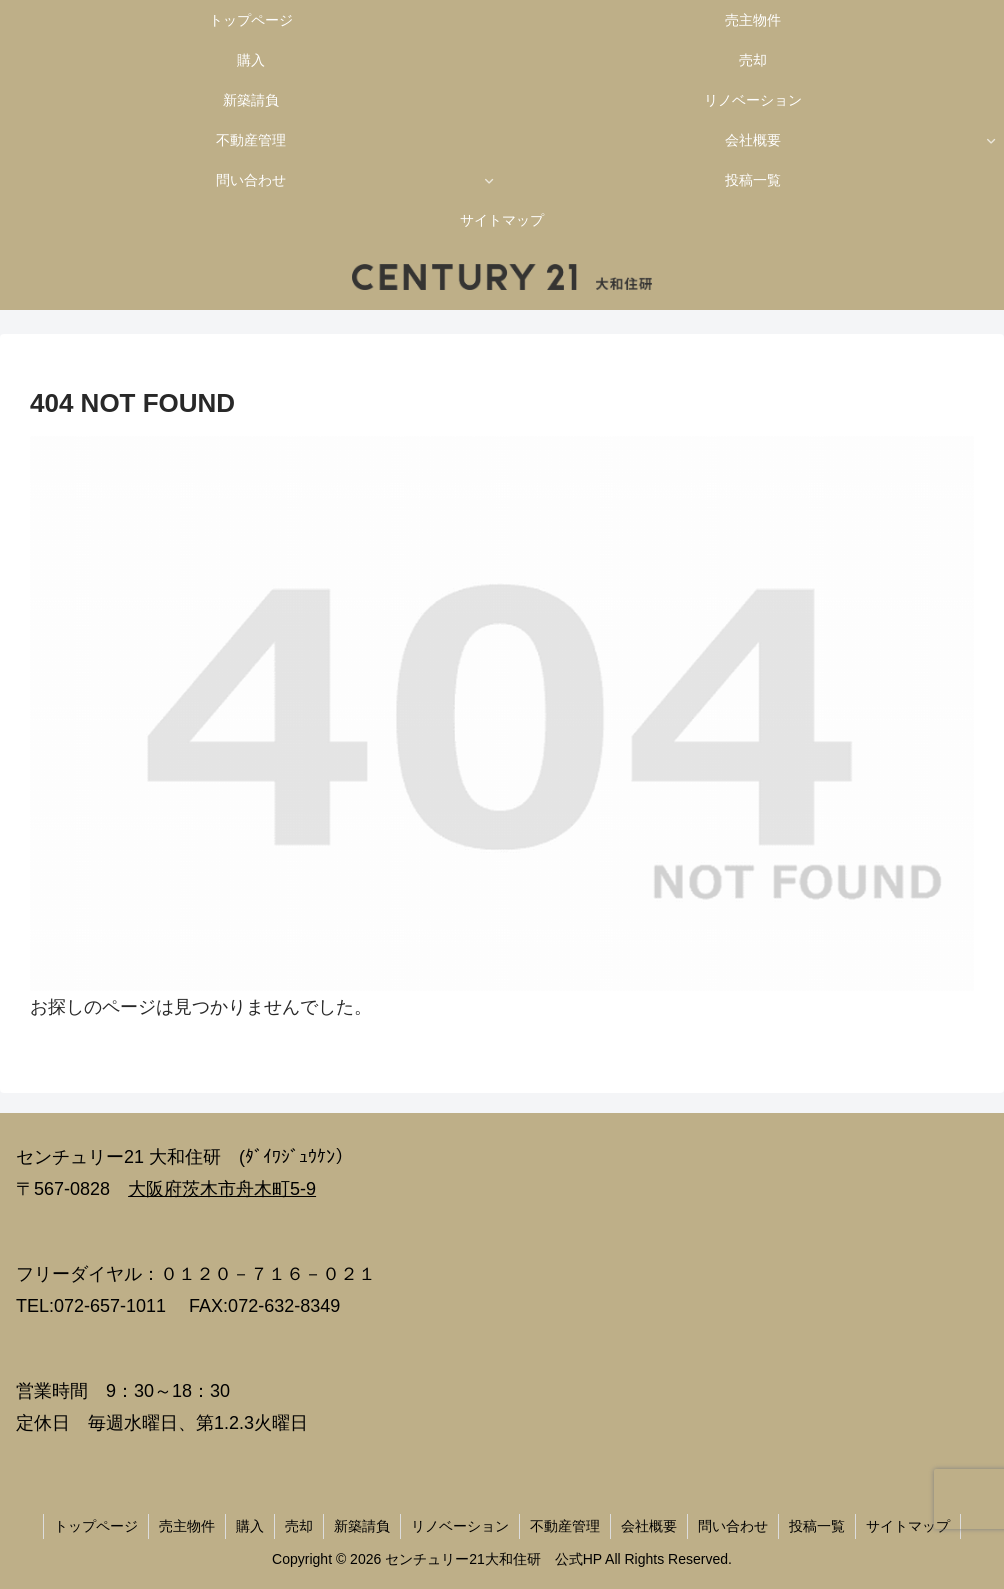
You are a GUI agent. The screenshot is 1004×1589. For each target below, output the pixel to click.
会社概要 (649, 1526)
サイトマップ (908, 1526)
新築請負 (362, 1526)
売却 (299, 1526)
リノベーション (460, 1526)
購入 (250, 1526)
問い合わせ (733, 1526)
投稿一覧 (817, 1526)
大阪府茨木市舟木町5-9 (222, 1189)
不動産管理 (565, 1526)
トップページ (96, 1526)
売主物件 (187, 1526)
